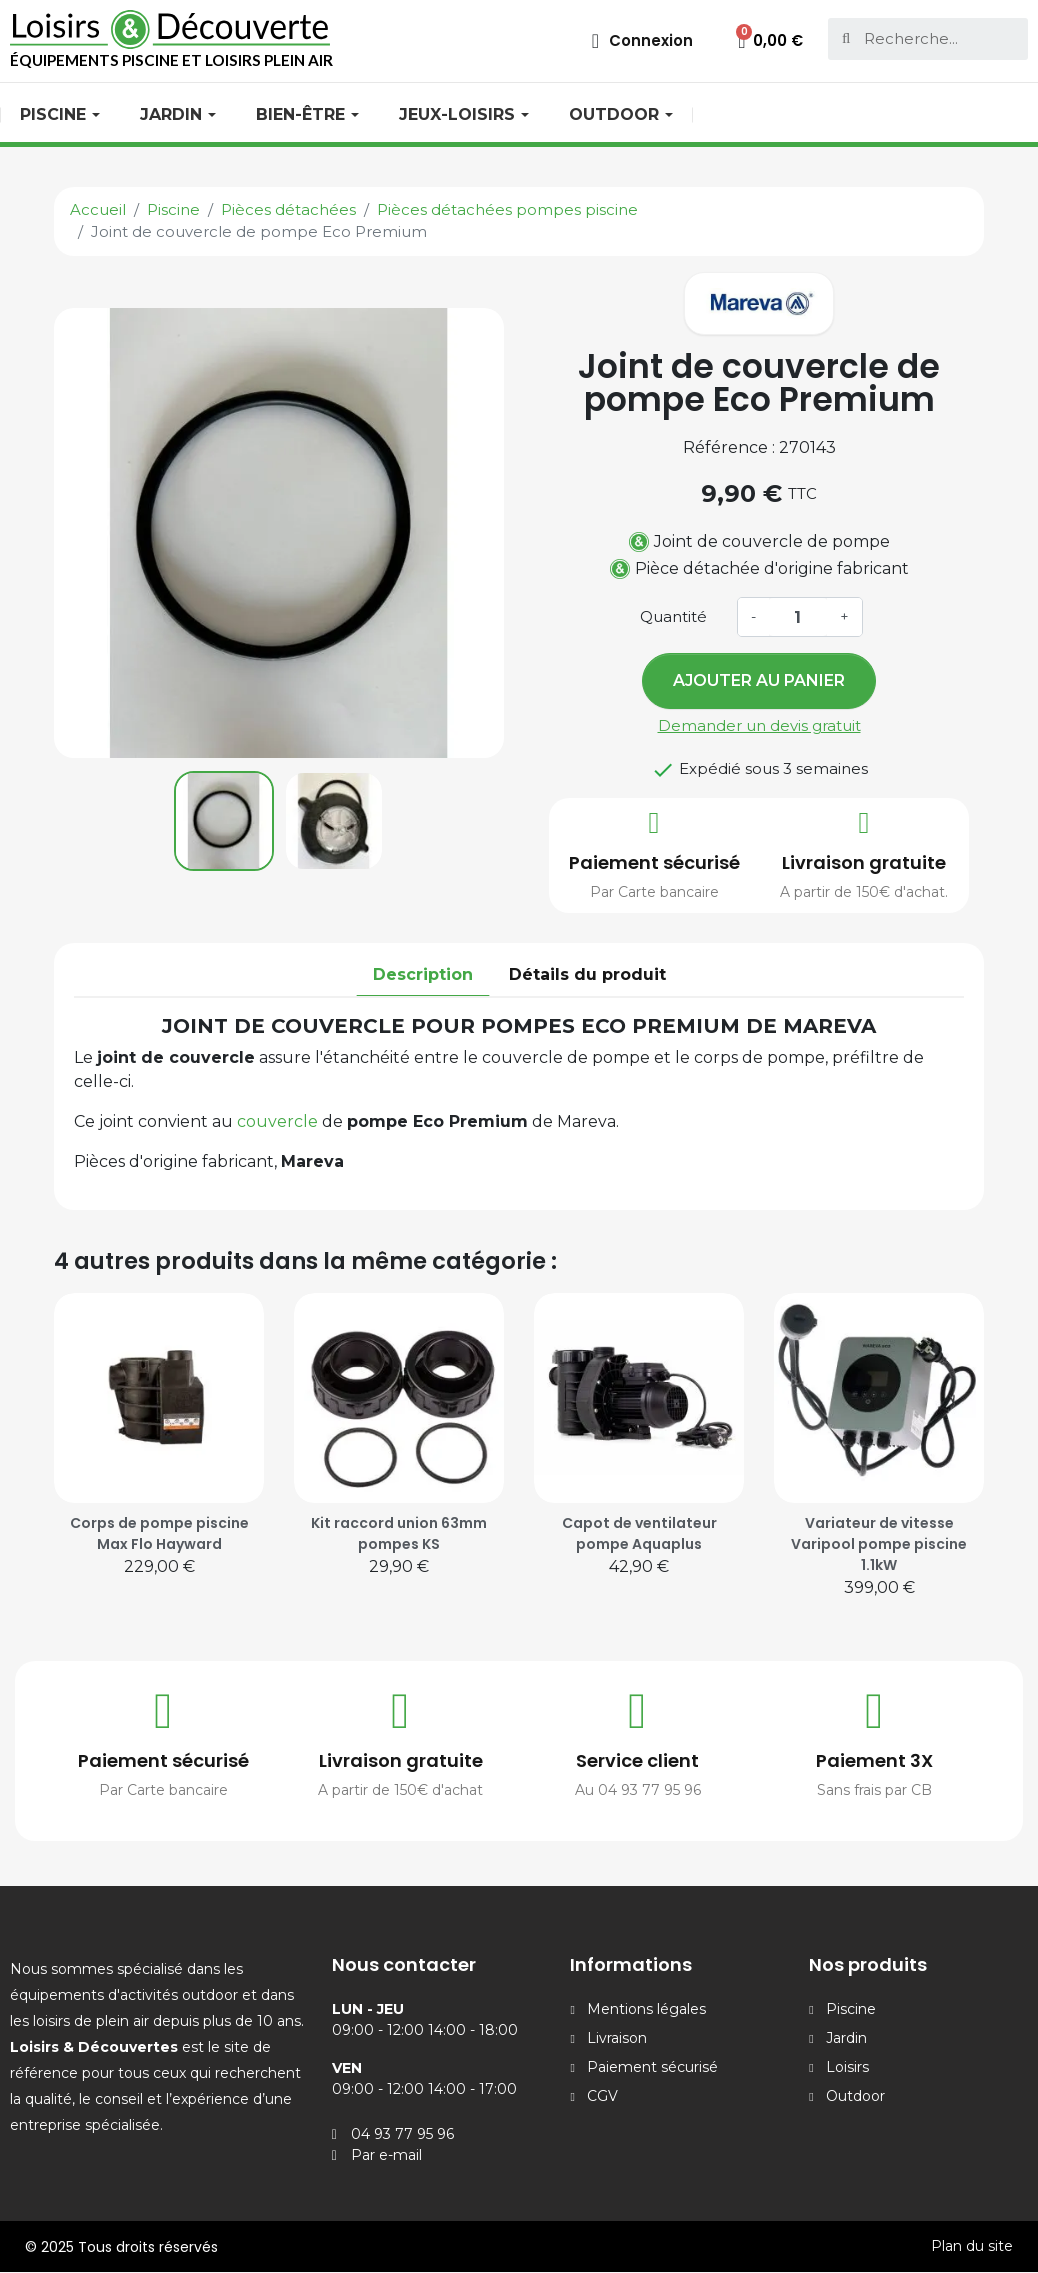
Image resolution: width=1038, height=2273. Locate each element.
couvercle (279, 1121)
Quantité (673, 616)
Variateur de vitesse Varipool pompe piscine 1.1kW (879, 1544)
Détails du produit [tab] (587, 974)
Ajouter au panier (759, 680)
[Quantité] (798, 617)
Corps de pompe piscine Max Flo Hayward (159, 1533)
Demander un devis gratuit (759, 725)
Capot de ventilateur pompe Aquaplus (639, 1533)
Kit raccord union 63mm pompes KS (399, 1533)
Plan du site (972, 2246)
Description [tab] (423, 974)
